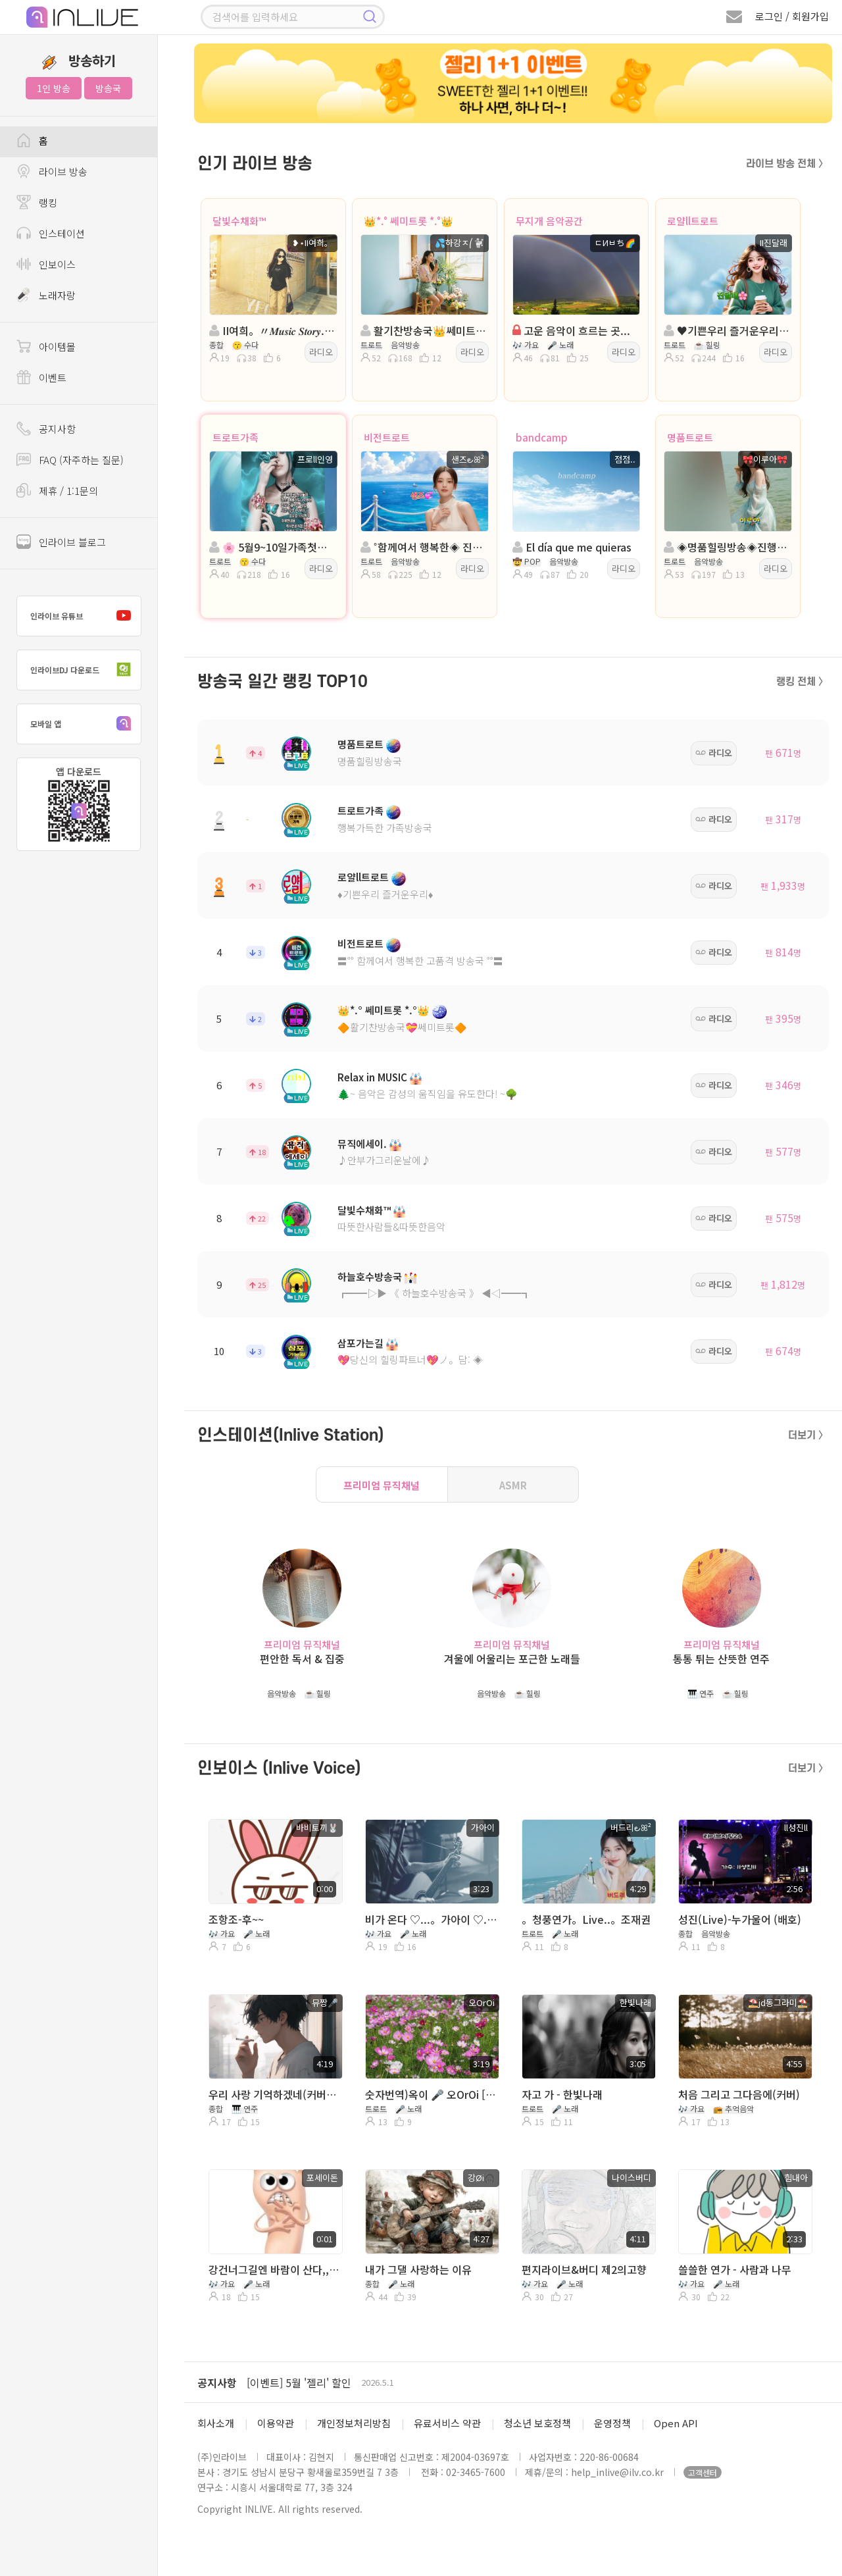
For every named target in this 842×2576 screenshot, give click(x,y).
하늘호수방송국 (369, 1276)
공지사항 (217, 2382)
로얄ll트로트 (692, 221)
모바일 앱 (83, 724)
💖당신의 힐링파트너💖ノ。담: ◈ (410, 1359)
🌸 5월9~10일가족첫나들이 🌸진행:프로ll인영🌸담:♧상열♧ (272, 547)
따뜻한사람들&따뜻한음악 (391, 1226)
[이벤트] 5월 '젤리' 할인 (299, 2382)
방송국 (108, 88)
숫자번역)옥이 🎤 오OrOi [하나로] (431, 2094)
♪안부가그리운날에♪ (384, 1160)
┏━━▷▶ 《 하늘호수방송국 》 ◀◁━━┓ (434, 1293)
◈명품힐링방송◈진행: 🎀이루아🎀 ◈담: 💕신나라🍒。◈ (726, 547)
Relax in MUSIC (372, 1077)
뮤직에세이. (362, 1143)
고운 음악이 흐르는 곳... (571, 330)
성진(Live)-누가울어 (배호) (739, 1919)
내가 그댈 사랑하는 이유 (418, 2269)
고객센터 (702, 2472)
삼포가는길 (360, 1343)
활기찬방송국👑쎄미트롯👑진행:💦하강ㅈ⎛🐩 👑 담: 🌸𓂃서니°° (423, 330)
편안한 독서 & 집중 (302, 1658)
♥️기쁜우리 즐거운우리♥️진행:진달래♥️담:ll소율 (726, 330)
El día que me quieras (572, 547)
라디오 (321, 352)
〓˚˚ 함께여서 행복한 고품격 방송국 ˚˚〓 (420, 960)
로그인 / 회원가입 (792, 16)
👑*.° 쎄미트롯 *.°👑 (408, 221)
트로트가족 (235, 437)
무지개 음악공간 (549, 221)
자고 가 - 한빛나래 (562, 2094)
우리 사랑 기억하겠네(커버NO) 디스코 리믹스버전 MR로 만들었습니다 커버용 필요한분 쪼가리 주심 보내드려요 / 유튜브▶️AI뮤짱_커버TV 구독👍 (274, 2094)
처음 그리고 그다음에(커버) (739, 2094)
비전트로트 (387, 437)
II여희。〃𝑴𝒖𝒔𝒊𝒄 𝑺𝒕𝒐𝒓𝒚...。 (272, 330)
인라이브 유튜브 (83, 616)
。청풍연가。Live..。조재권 (586, 1919)
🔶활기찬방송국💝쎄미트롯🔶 (402, 1027)
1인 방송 (53, 88)
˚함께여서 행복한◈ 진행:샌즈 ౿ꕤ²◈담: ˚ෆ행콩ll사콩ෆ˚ (423, 547)
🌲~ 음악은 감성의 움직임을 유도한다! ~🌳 (427, 1093)
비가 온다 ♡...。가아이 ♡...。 (431, 1919)
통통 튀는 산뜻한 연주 (721, 1658)
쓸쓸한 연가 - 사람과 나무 (734, 2269)
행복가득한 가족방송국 (384, 828)
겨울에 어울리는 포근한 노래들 (512, 1658)
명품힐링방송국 (369, 761)
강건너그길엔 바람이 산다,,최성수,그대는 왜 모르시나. (274, 2269)
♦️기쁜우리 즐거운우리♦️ (385, 894)
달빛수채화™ (239, 221)
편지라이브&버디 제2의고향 (584, 2269)
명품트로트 (690, 437)
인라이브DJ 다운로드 (83, 670)
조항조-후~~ (236, 1919)
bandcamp (542, 437)
